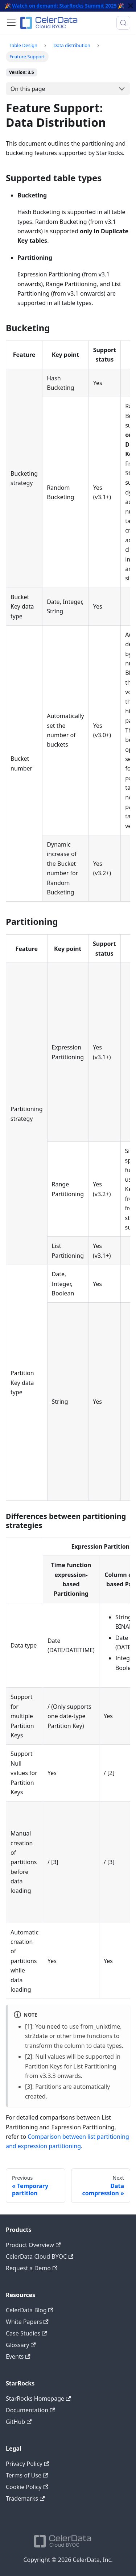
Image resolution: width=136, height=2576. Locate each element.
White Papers (27, 2322)
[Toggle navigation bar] (11, 22)
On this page (28, 89)
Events (18, 2356)
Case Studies (26, 2333)
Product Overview (33, 2245)
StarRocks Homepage (38, 2398)
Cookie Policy (27, 2487)
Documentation (30, 2410)
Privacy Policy (27, 2464)
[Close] (130, 6)
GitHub (19, 2422)
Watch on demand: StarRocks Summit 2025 (64, 5)
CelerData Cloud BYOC (39, 2256)
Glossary (21, 2345)
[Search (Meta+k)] (123, 23)
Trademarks (25, 2498)
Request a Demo (31, 2268)
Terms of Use (27, 2475)
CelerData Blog (29, 2310)
